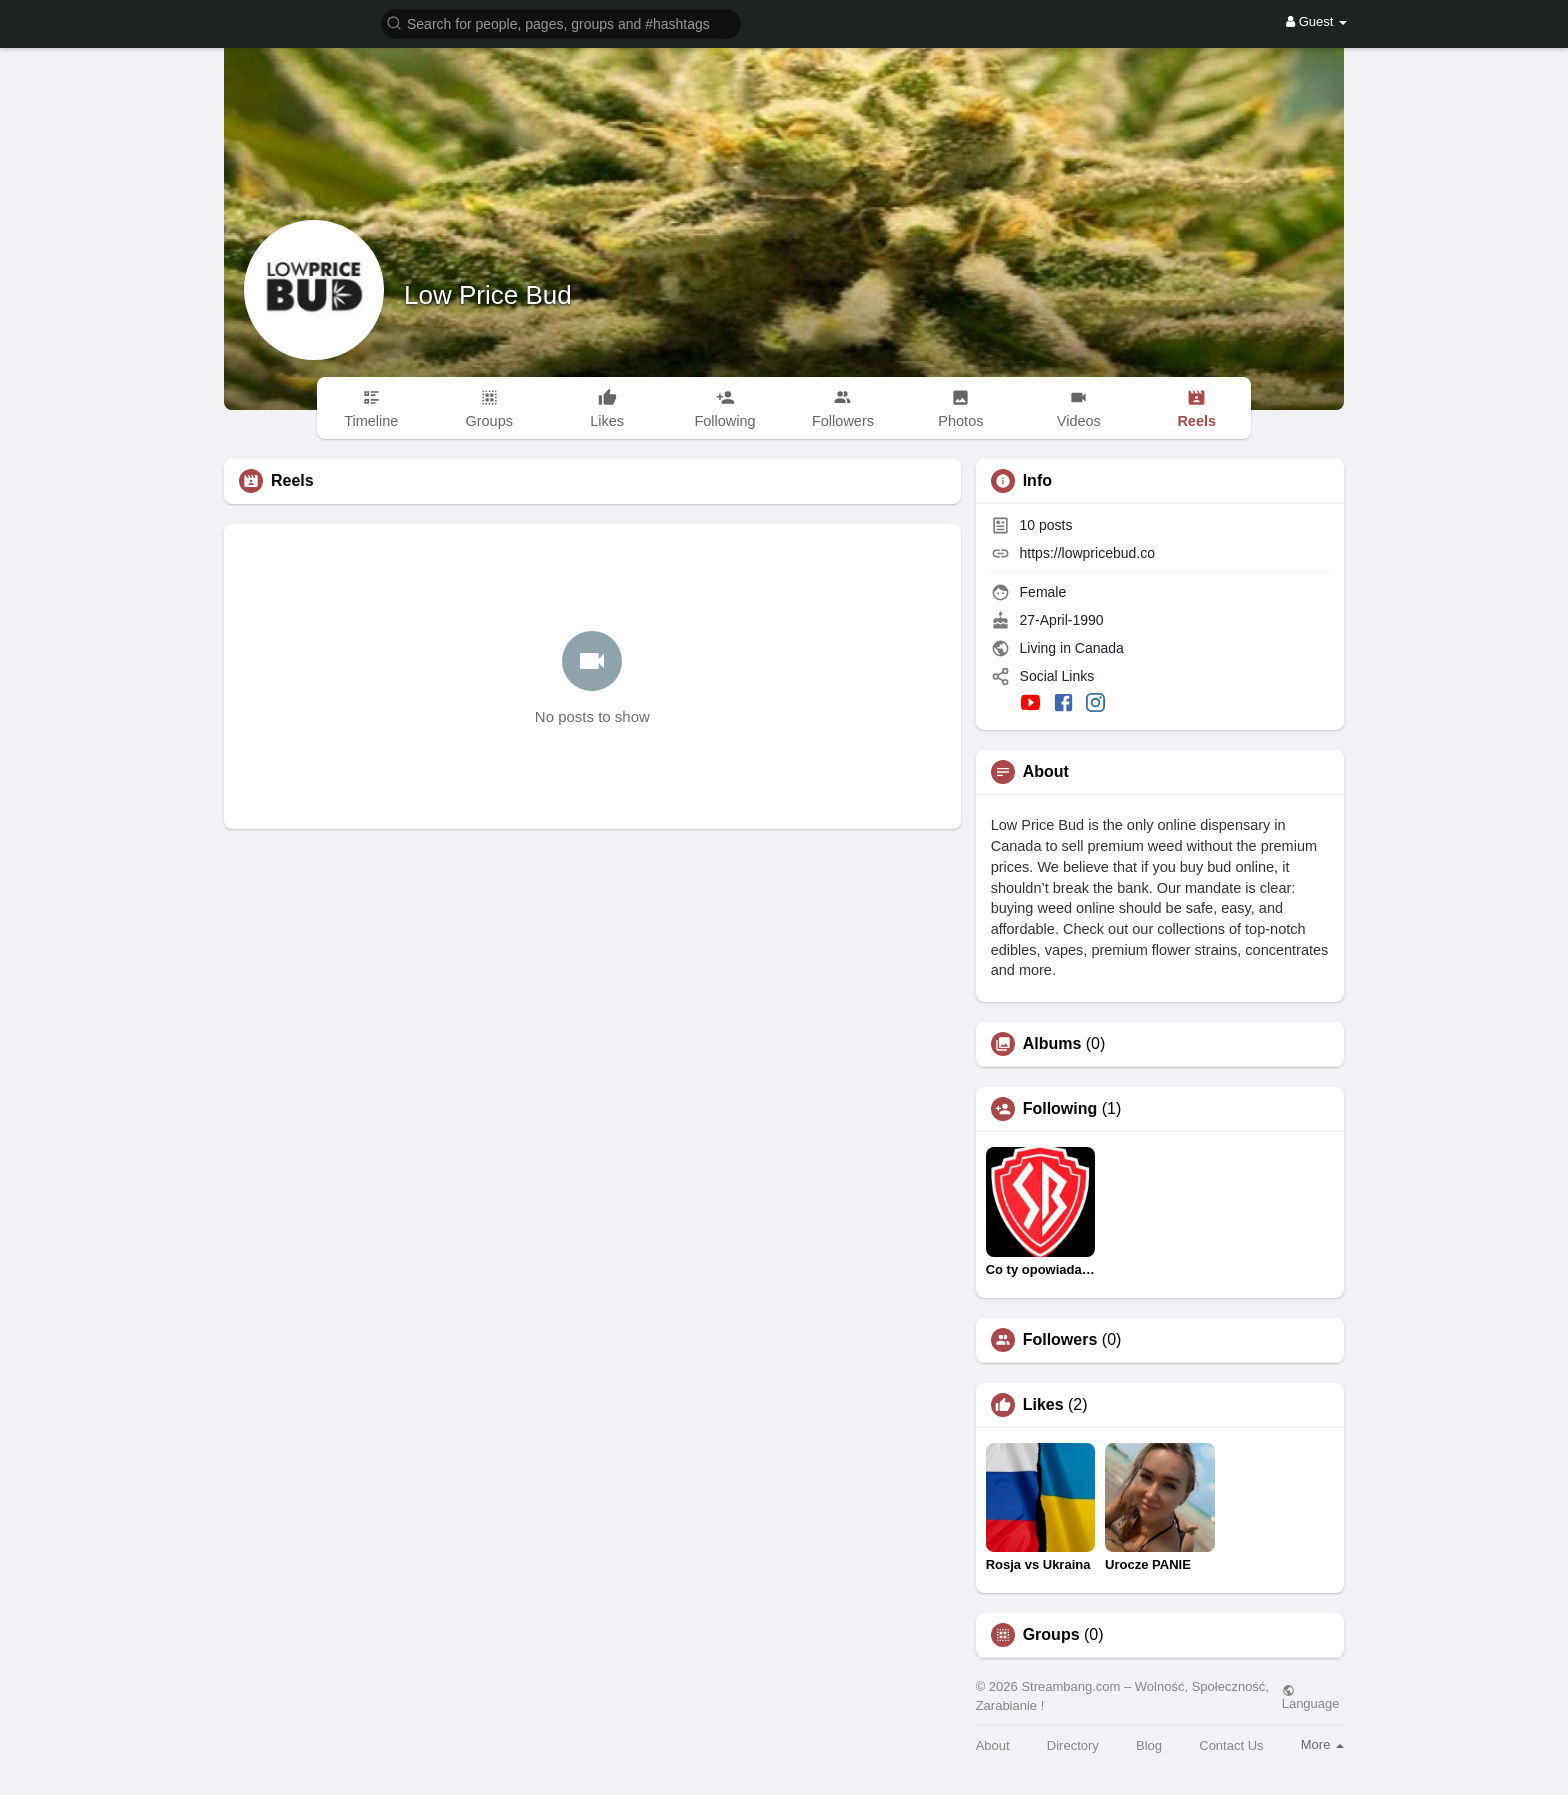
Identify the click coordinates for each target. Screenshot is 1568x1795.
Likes (1043, 1405)
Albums (1052, 1044)
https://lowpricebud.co (1087, 553)
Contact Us (1231, 1745)
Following (1060, 1109)
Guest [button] (1316, 21)
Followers (1060, 1340)
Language (1311, 1697)
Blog (1149, 1745)
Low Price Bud (488, 295)
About (993, 1745)
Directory (1073, 1745)
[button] (561, 22)
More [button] (1322, 1744)
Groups (1051, 1635)
